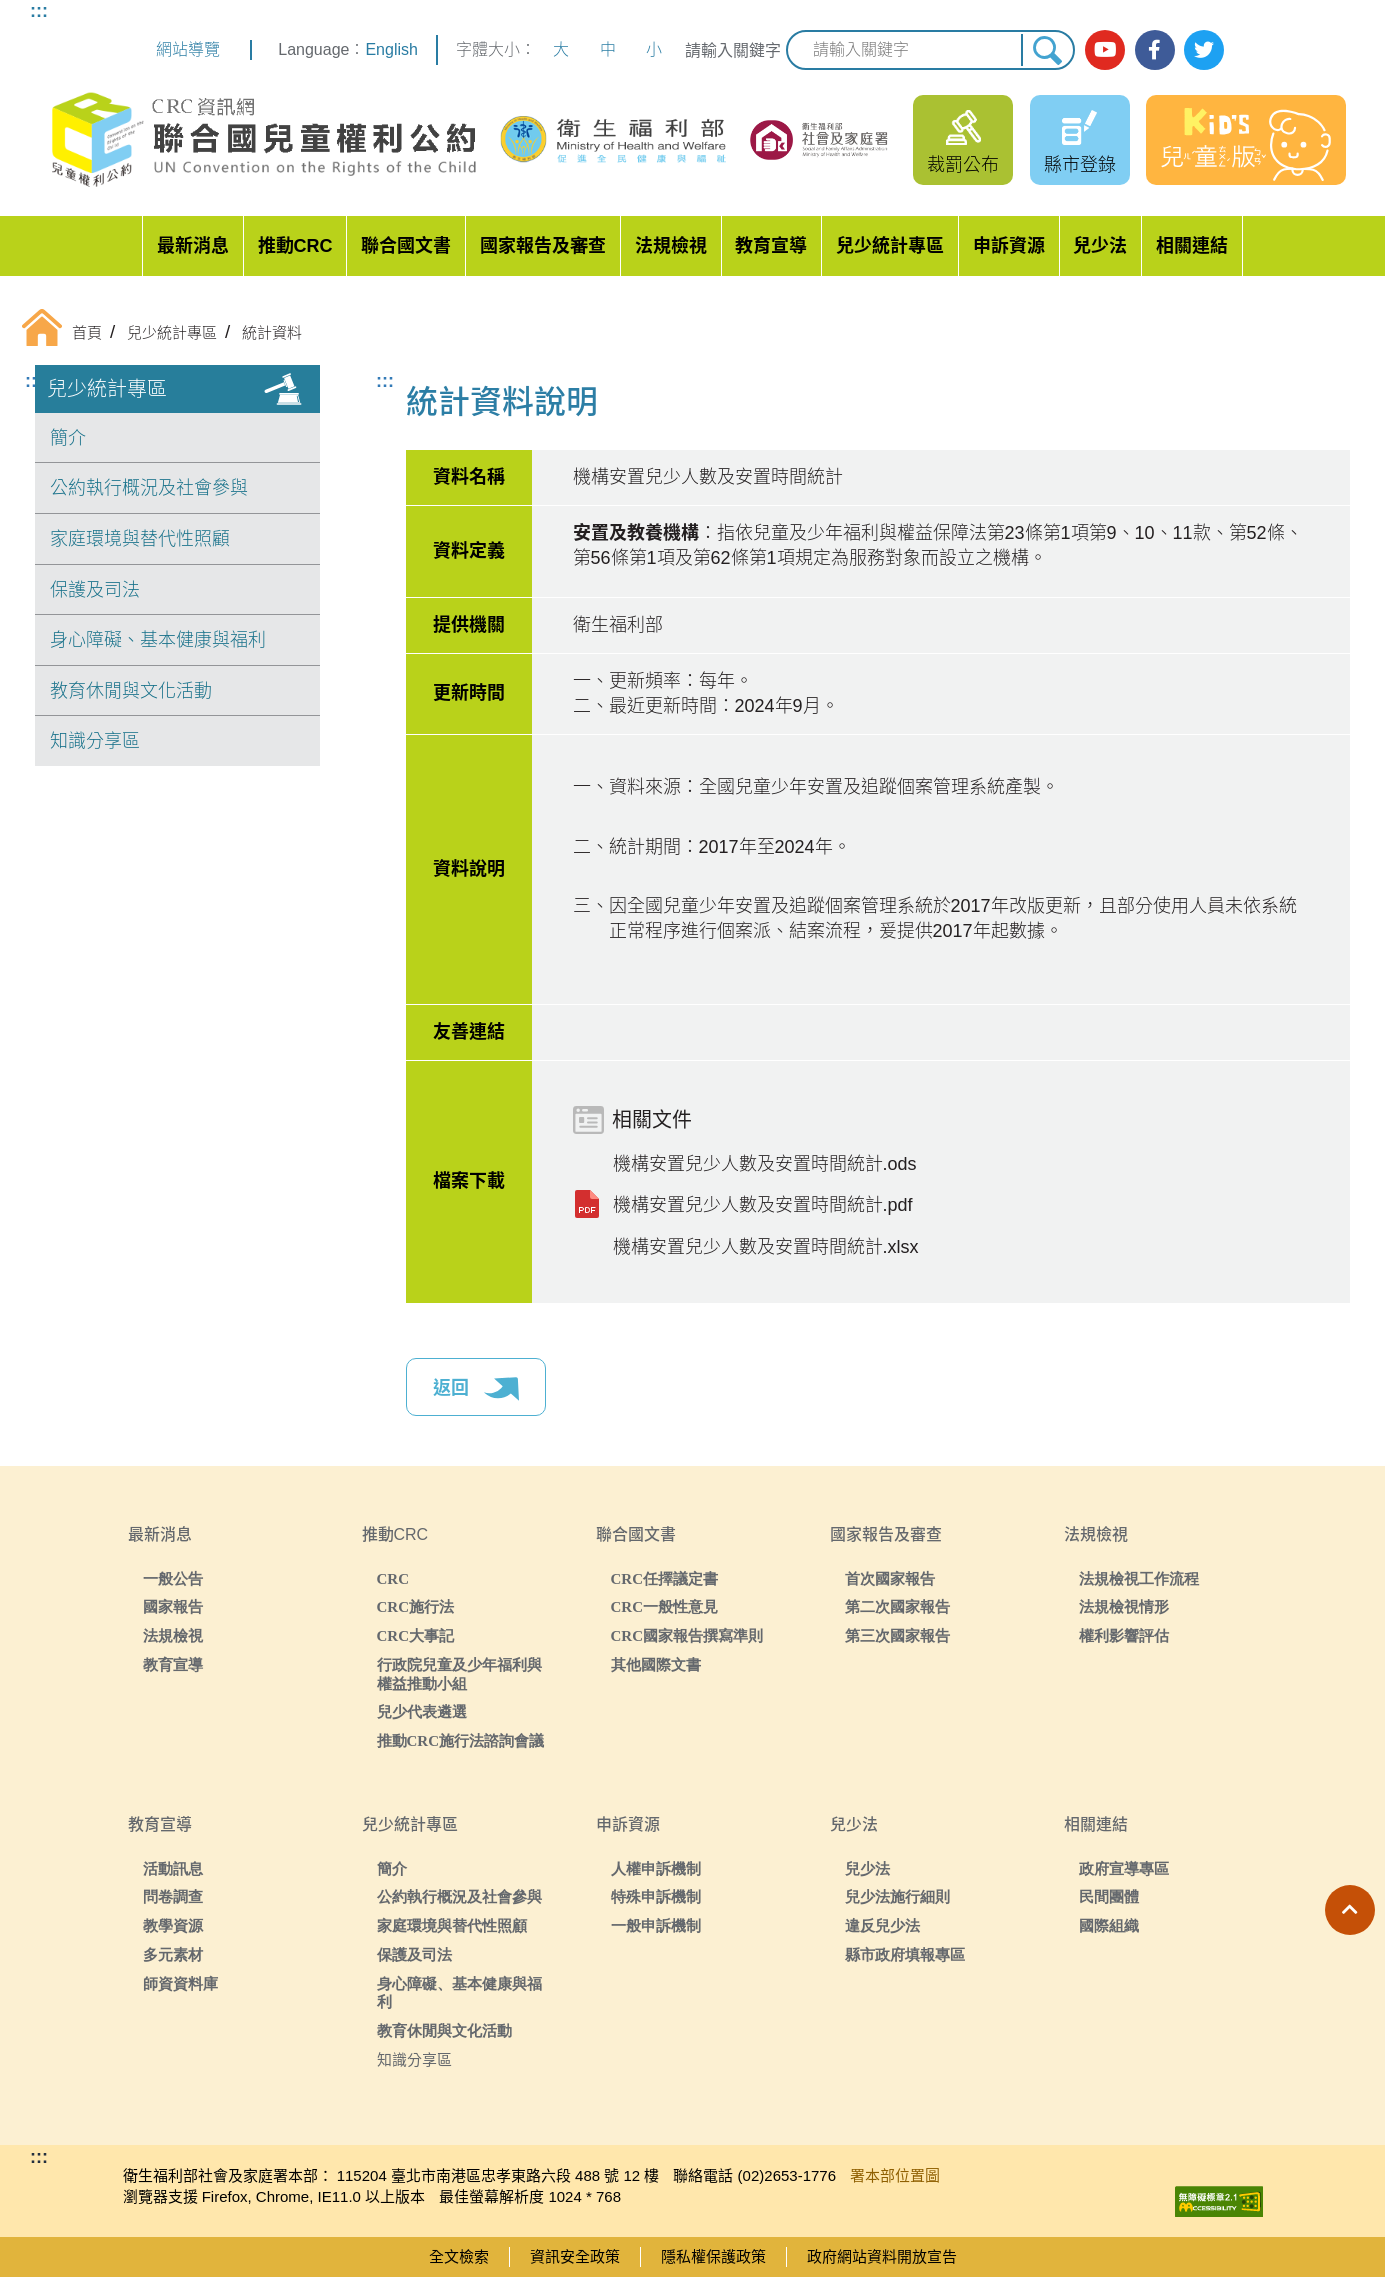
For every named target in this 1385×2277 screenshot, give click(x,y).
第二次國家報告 (897, 1606)
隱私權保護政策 (713, 2256)
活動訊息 (173, 1868)
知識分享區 (95, 741)
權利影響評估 (1124, 1635)
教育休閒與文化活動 (131, 691)
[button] (1350, 1910)
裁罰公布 (963, 165)
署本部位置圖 (895, 2175)
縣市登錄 (1080, 165)
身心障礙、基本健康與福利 (158, 640)
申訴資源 (1009, 246)
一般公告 (173, 1578)
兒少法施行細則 (897, 1896)
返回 (476, 1389)
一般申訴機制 (656, 1925)
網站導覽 (188, 49)
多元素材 (173, 1954)
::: (39, 11)
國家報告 (173, 1606)
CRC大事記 (416, 1635)
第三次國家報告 (897, 1635)
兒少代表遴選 (422, 1711)
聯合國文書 (406, 246)
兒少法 (1100, 246)
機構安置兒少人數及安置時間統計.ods (765, 1164)
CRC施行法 (416, 1606)
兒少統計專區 (890, 246)
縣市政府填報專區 (905, 1954)
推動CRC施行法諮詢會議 (461, 1740)
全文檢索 (459, 2256)
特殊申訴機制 (656, 1896)
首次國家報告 (890, 1578)
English (391, 49)
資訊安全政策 (575, 2256)
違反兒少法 (882, 1925)
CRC (393, 1578)
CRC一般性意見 (665, 1606)
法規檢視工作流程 (1139, 1578)
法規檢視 (671, 246)
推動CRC (295, 246)
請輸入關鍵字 (733, 50)
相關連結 (1192, 246)
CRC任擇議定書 (665, 1578)
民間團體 (1109, 1896)
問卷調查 (173, 1896)
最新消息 (193, 246)
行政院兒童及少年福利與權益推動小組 (459, 1674)
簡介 (68, 438)
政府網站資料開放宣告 (882, 2256)
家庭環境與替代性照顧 (140, 539)
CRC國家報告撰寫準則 (687, 1635)
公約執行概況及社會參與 (149, 488)
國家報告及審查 (543, 246)
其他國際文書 (656, 1664)
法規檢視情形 (1124, 1606)
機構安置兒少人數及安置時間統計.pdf (763, 1205)
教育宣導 (771, 246)
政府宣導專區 (1124, 1868)
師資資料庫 (180, 1983)
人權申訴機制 (656, 1868)
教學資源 (173, 1925)
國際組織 (1109, 1925)
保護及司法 (95, 590)
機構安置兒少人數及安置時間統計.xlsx (766, 1247)
